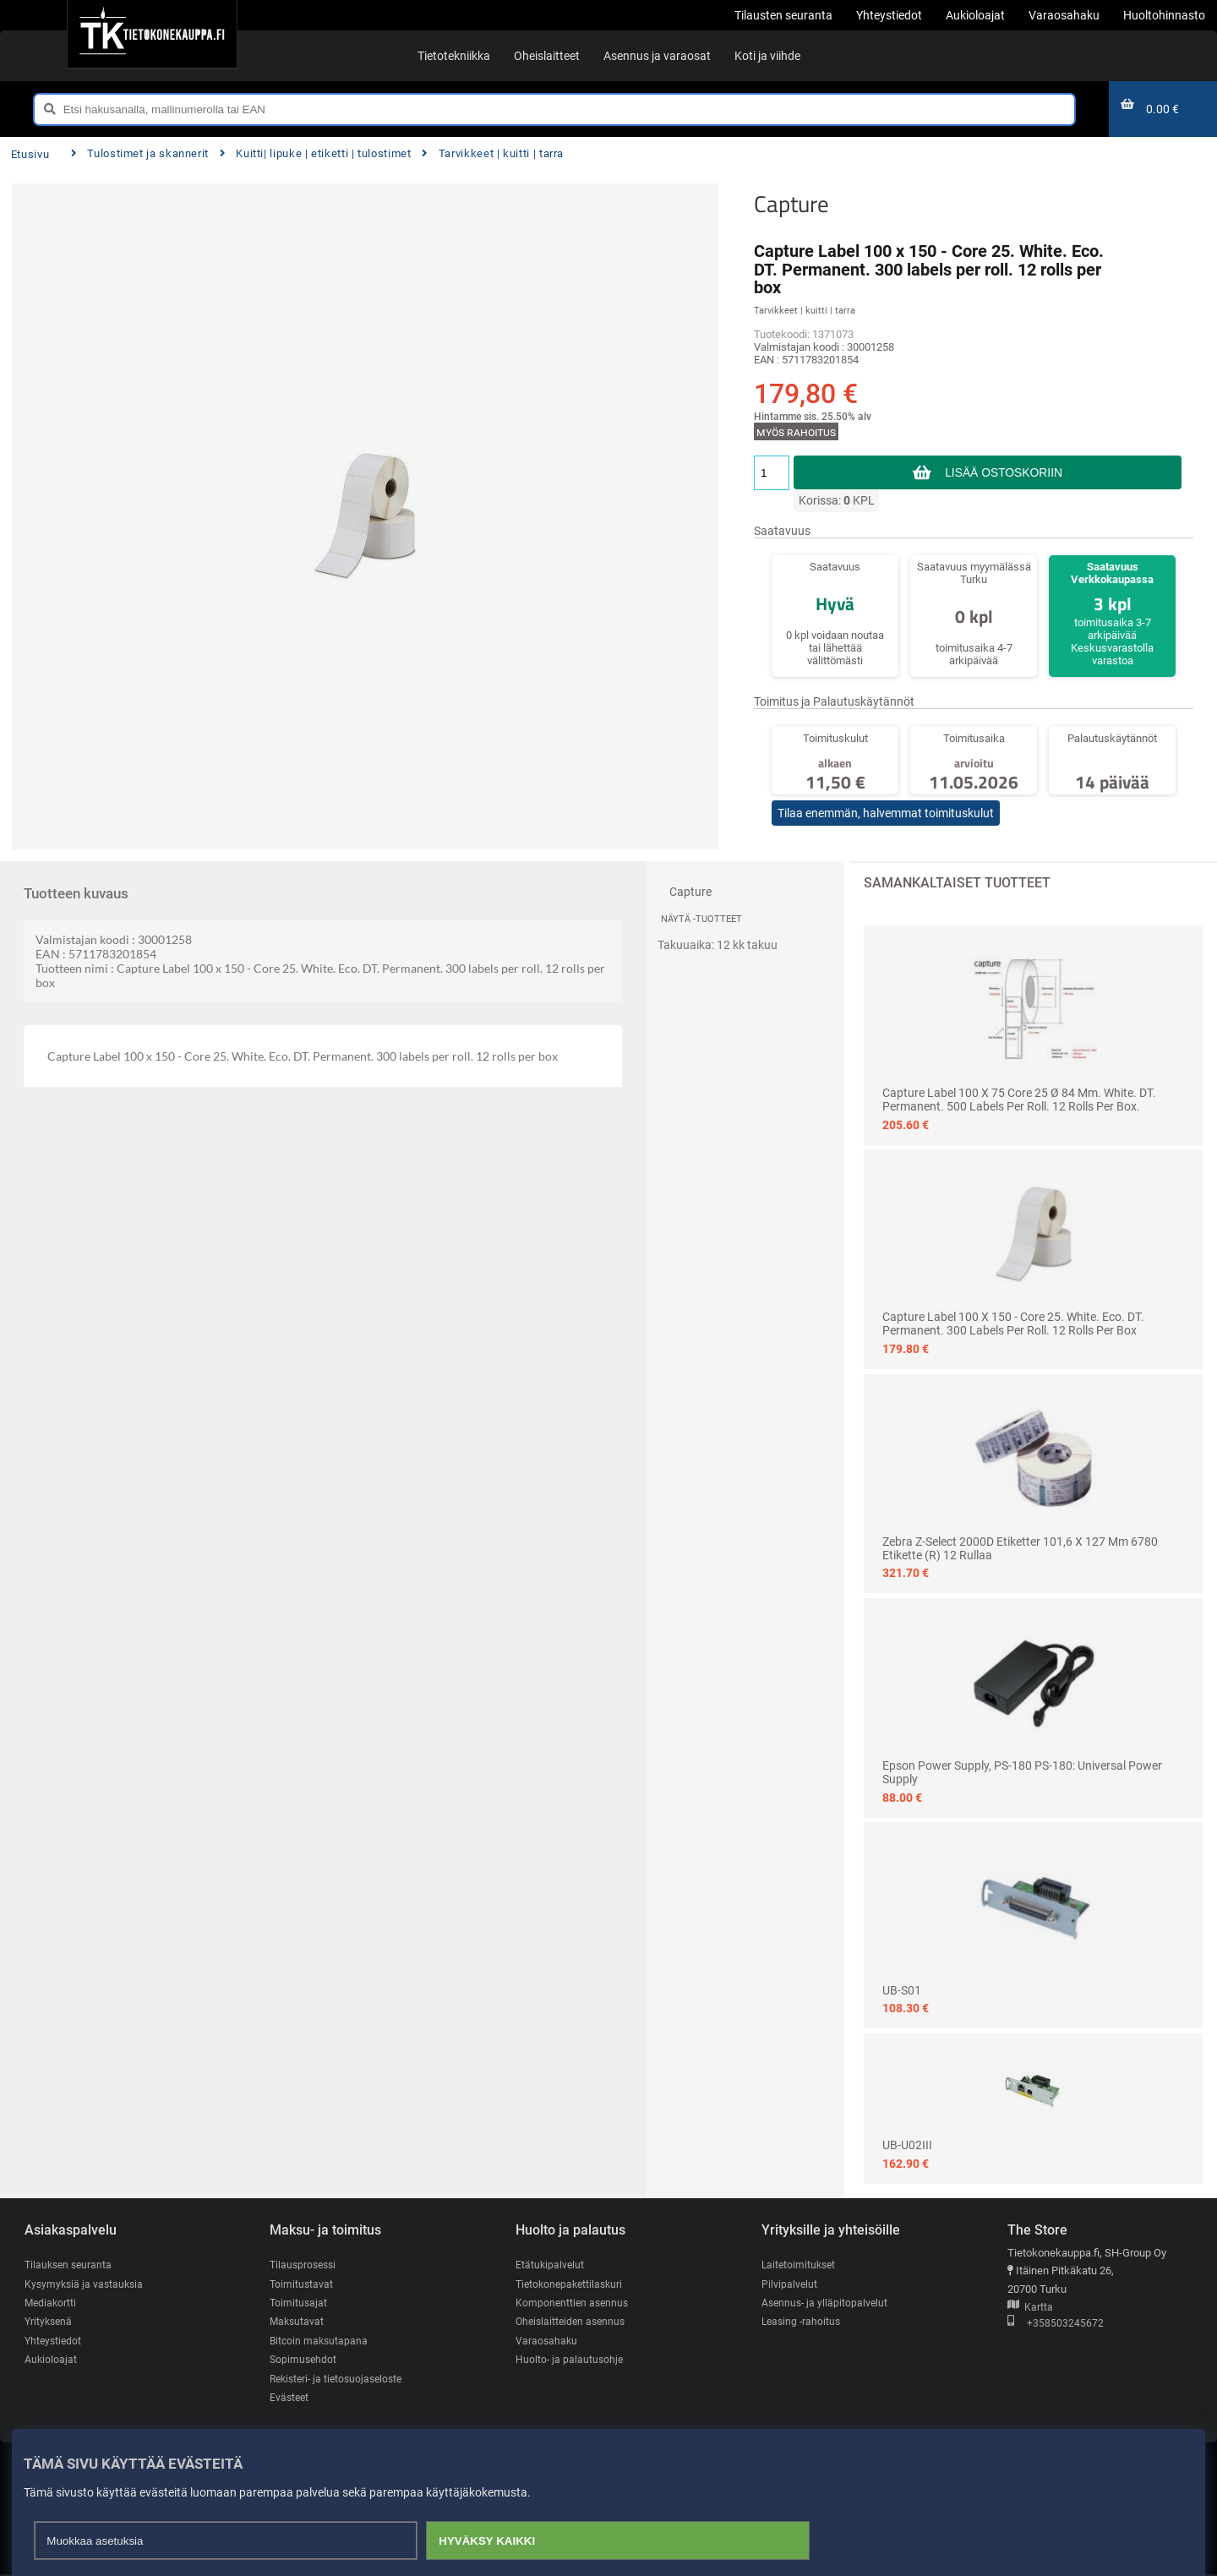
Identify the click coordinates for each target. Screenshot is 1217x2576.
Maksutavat (298, 2322)
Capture (791, 203)
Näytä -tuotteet (701, 919)
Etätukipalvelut (551, 2264)
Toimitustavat (302, 2284)
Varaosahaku (547, 2341)
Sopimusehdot (304, 2361)
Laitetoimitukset (800, 2264)
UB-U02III (907, 2145)
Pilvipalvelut (789, 2284)
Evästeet (290, 2399)
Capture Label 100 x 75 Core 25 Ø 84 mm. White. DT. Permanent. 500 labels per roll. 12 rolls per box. (1019, 1099)
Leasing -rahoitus (802, 2322)
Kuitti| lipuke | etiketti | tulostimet (316, 153)
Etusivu (30, 154)
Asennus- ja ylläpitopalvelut (826, 2303)
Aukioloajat (51, 2361)
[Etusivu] (151, 34)
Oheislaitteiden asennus (573, 2322)
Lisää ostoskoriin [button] (1003, 472)
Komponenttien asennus (574, 2303)
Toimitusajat (299, 2303)
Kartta (1030, 2308)
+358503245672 (1055, 2324)
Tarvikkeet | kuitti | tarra (493, 153)
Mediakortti (52, 2303)
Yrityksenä (50, 2322)
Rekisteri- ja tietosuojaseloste (341, 2379)
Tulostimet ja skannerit (140, 153)
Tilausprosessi (305, 2264)
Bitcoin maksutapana (320, 2341)
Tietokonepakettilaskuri (572, 2284)
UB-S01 (901, 1990)
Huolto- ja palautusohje (570, 2361)
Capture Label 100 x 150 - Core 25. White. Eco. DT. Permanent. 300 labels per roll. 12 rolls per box (1013, 1323)
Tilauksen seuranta (71, 2264)
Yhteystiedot (55, 2341)
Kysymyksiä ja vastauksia (86, 2284)
